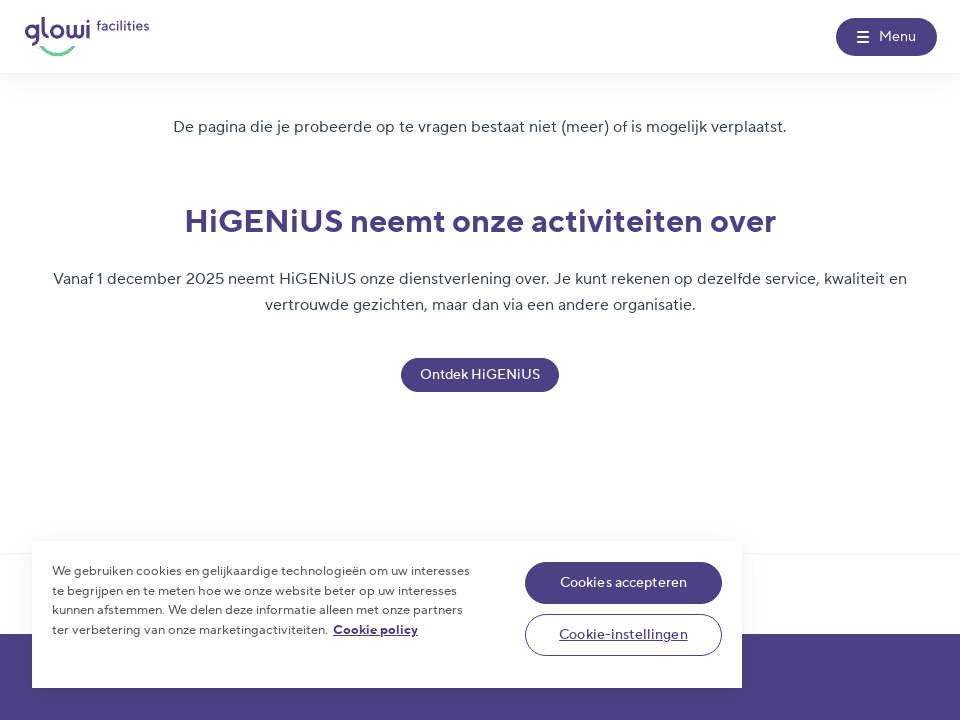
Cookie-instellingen (623, 635)
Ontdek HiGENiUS (480, 375)
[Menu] (886, 37)
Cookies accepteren (624, 583)
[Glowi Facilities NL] (87, 37)
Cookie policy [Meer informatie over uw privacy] (375, 630)
